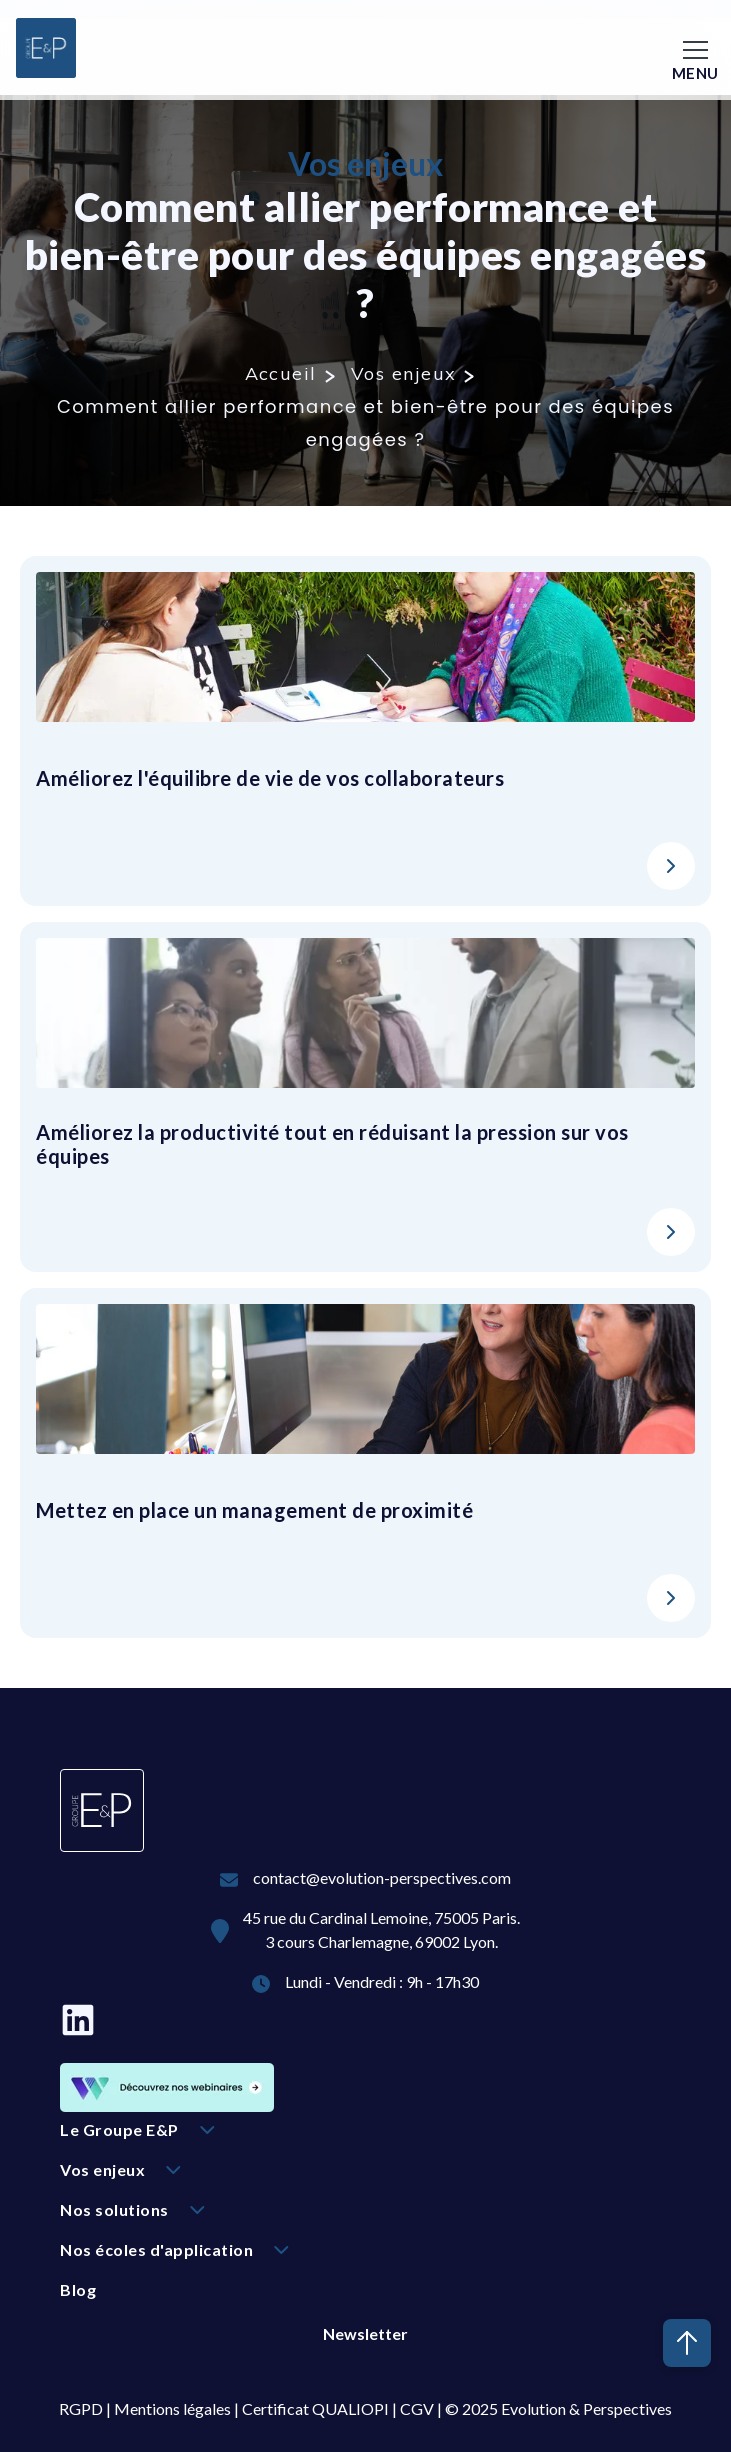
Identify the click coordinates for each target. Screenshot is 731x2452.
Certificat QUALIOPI (315, 2408)
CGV (417, 2408)
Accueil (281, 373)
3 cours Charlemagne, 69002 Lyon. (381, 1941)
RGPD (81, 2408)
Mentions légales (172, 2408)
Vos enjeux (403, 373)
